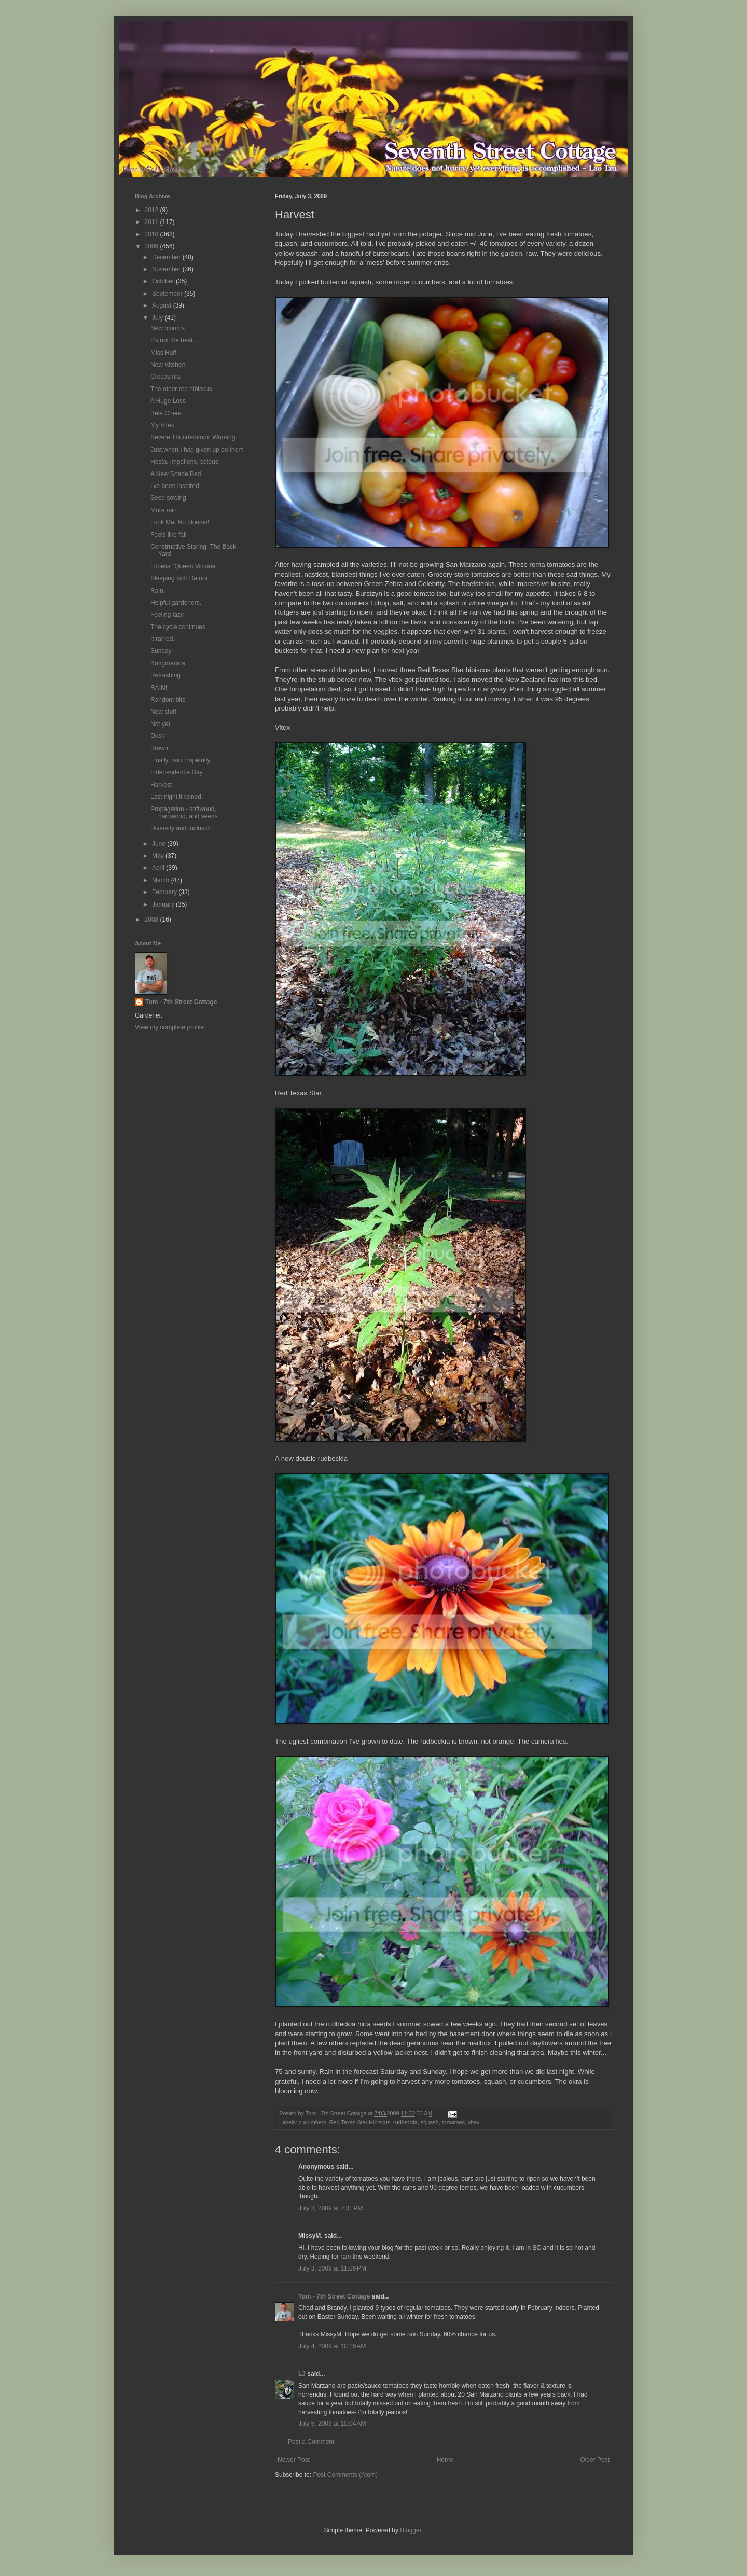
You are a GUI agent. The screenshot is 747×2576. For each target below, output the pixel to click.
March (161, 880)
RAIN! (158, 687)
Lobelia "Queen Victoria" (184, 566)
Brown (159, 748)
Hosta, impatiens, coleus (184, 461)
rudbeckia (405, 2122)
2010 (152, 234)
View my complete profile (169, 1027)
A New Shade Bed (175, 474)
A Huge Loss (168, 401)
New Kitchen (167, 364)
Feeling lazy (167, 614)
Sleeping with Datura (179, 578)
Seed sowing (168, 498)
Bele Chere (166, 413)
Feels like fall (168, 534)
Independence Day (176, 772)
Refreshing (165, 675)
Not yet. (161, 724)
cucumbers (312, 2122)
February (165, 892)
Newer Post (294, 2459)
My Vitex (162, 425)
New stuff (163, 711)
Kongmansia (167, 663)
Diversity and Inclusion (181, 828)
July (158, 318)
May (158, 855)
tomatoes (453, 2122)
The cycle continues (177, 627)
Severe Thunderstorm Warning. (193, 437)
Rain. (157, 590)
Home (445, 2459)
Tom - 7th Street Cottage (334, 2296)
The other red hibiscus (181, 389)
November (167, 269)
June (159, 843)
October (164, 281)
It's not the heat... (174, 340)
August (162, 305)
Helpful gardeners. (175, 602)
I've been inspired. (175, 486)
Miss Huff (163, 352)
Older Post (595, 2459)
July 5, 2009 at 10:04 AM (332, 2423)
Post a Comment (311, 2441)
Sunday (161, 651)
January (164, 904)
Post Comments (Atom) (345, 2474)
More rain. (164, 510)
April (159, 867)
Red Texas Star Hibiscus (359, 2122)
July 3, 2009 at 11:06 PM (332, 2268)
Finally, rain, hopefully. (181, 760)
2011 (152, 222)
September (168, 293)
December (167, 257)
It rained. (162, 639)
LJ (302, 2373)
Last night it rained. (176, 796)
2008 (152, 919)
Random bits (167, 699)
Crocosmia (165, 376)
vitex (473, 2122)
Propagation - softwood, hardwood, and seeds (184, 812)
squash (430, 2122)
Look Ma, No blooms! (179, 522)
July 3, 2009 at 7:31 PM (330, 2208)
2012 (152, 210)
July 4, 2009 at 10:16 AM (332, 2346)
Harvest (161, 784)
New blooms (167, 328)
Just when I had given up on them (196, 449)
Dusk (157, 736)
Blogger (410, 2530)
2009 (152, 246)
